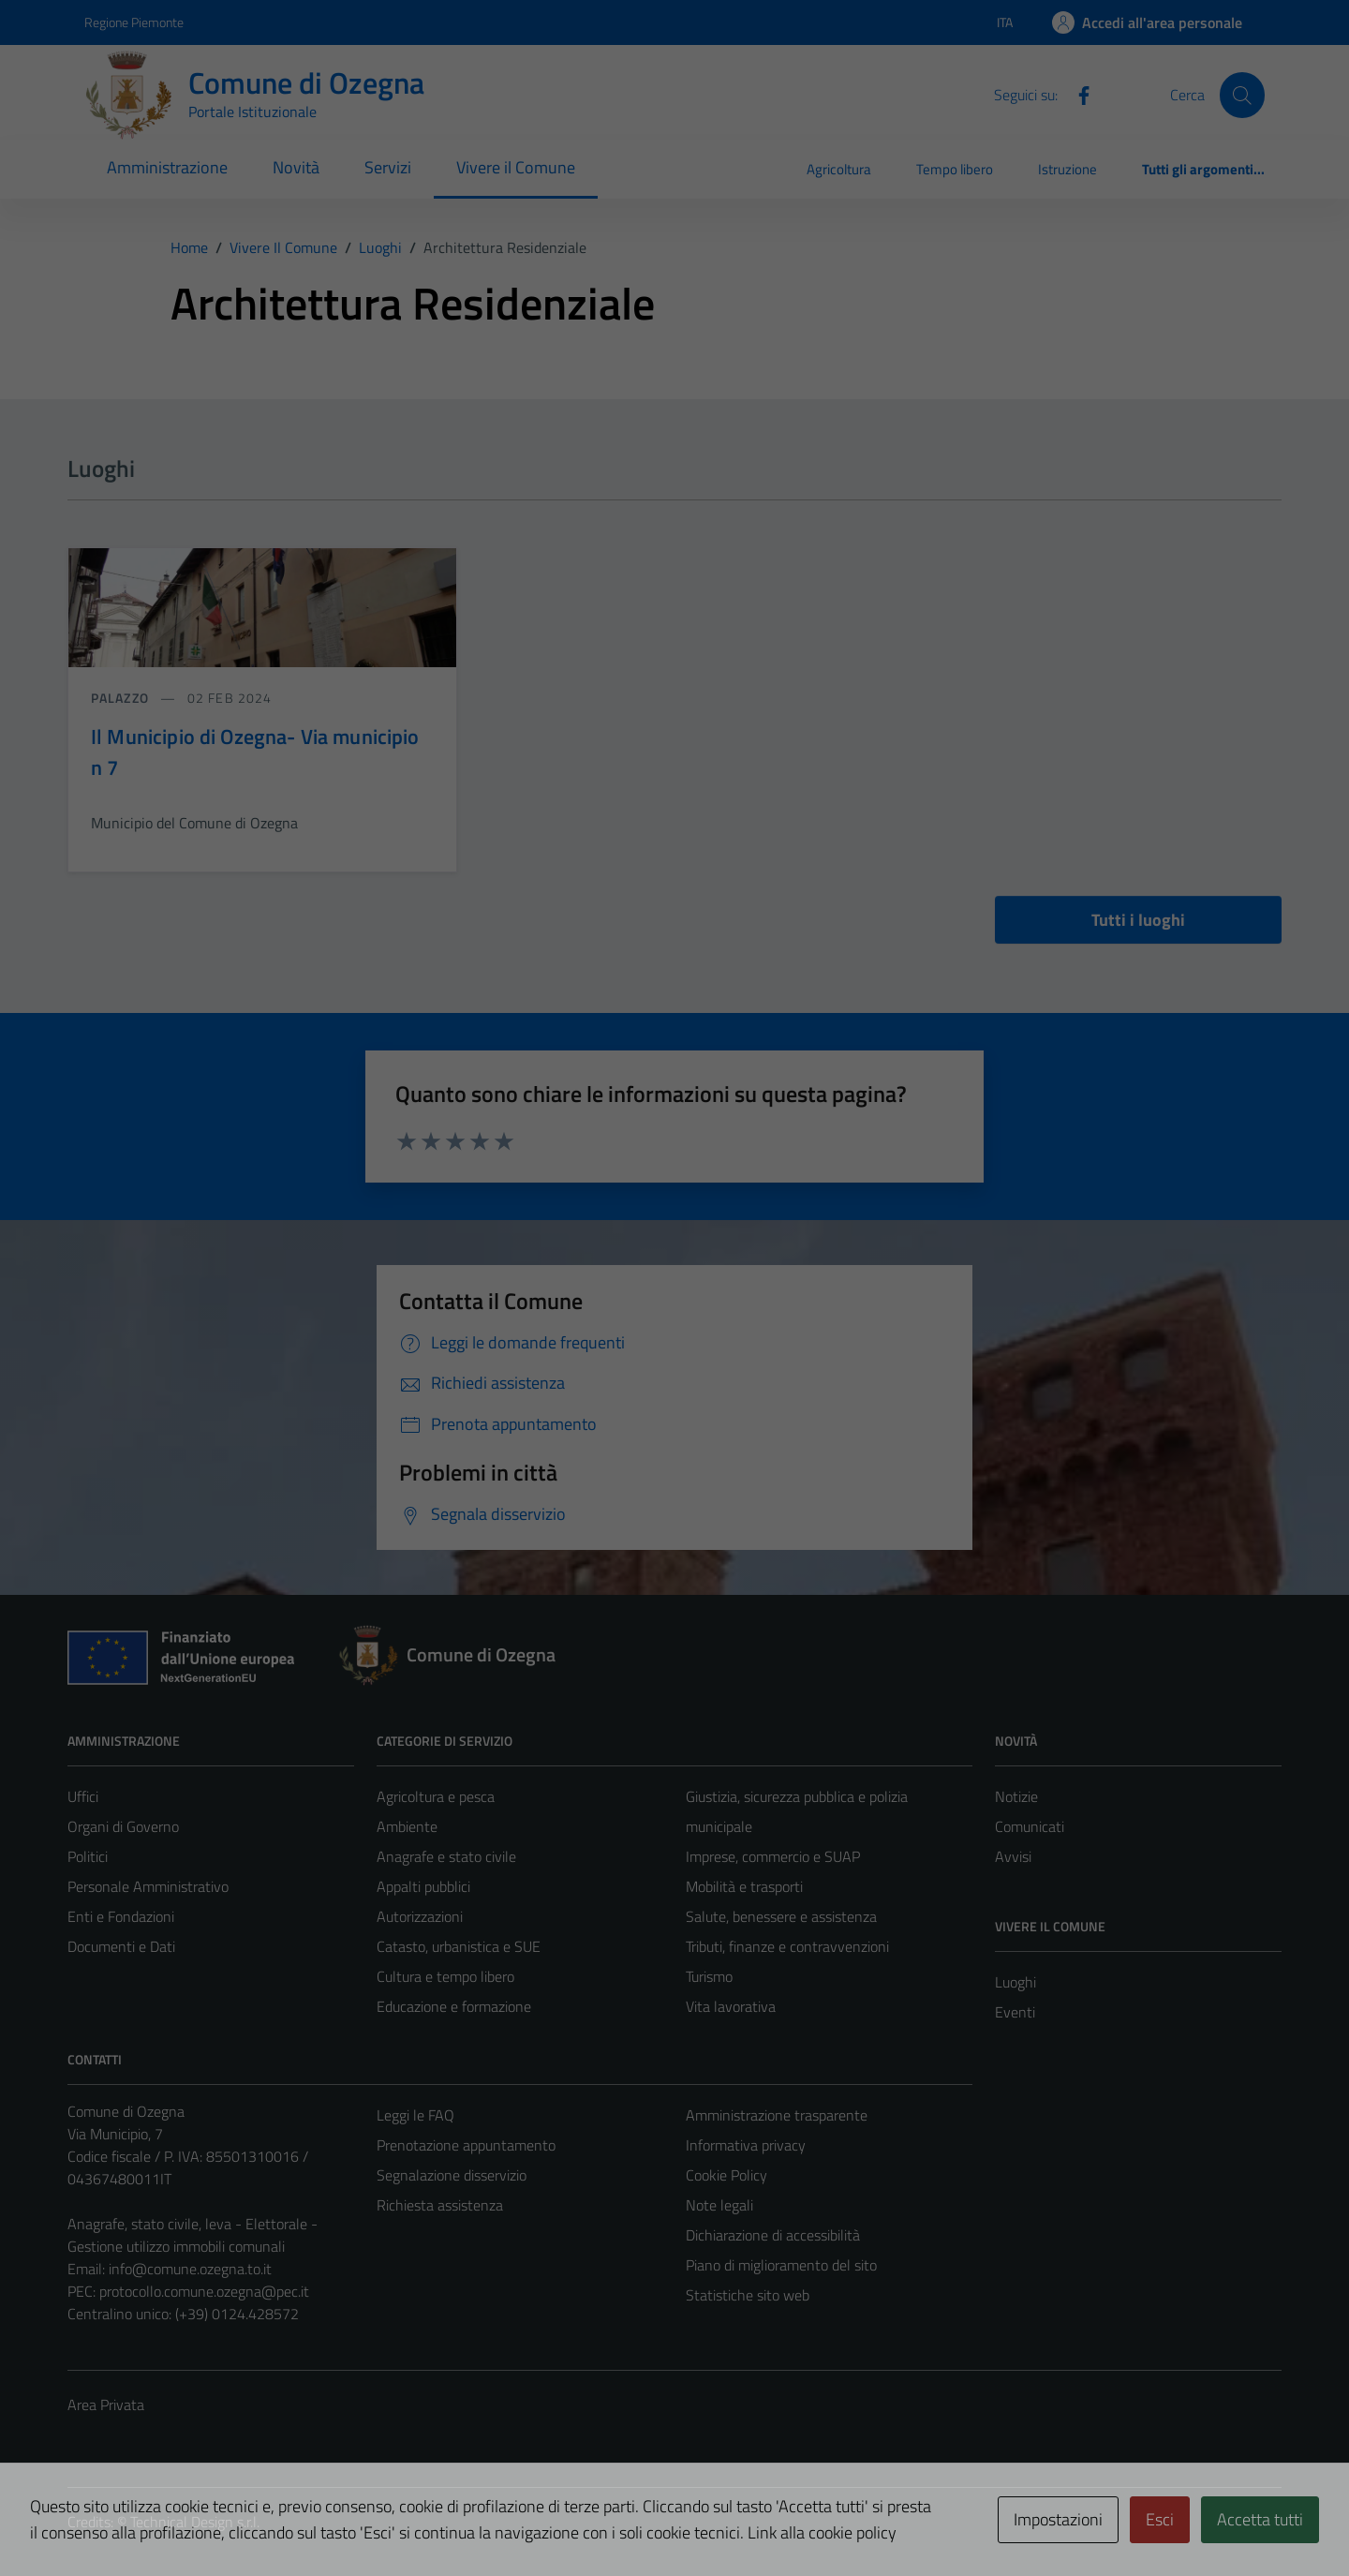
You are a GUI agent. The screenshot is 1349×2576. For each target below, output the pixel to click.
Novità (296, 167)
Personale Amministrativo (148, 1886)
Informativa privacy (746, 2145)
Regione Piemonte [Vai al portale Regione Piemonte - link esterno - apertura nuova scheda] (134, 22)
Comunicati (1029, 1826)
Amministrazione (167, 167)
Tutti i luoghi (1138, 919)
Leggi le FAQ (415, 2115)
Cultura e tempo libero (445, 1976)
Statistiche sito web (747, 2295)
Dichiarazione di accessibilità (773, 2235)
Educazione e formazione (454, 2006)
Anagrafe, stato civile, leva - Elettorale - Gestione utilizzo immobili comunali (192, 2234)
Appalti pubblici (423, 1886)
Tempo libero (954, 169)
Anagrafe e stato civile (446, 1856)
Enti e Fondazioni (120, 1916)
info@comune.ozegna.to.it (190, 2268)
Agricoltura (839, 169)
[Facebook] (1076, 93)
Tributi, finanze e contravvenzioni (787, 1946)
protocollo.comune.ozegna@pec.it (204, 2291)
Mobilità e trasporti (744, 1886)
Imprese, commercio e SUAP (773, 1856)
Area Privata (105, 2404)
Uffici (82, 1796)
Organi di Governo (123, 1826)
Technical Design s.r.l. (194, 2521)
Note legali (719, 2205)
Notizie (1016, 1796)
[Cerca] (1242, 94)
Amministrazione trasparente (776, 2115)
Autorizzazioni (420, 1916)
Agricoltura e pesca (436, 1796)
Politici (87, 1856)
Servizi (387, 167)
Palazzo (122, 697)
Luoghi (1015, 1982)
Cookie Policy (726, 2175)
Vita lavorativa (731, 2006)
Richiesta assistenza (440, 2205)
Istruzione (1067, 169)
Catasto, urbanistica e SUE (459, 1946)
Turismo (709, 1976)
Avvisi (1013, 1856)
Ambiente (407, 1826)
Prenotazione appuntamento (466, 2145)
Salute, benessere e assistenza (781, 1916)
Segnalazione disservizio (451, 2175)
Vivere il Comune (515, 167)
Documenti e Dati (121, 1946)
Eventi (1015, 2012)
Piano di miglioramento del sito (781, 2265)
